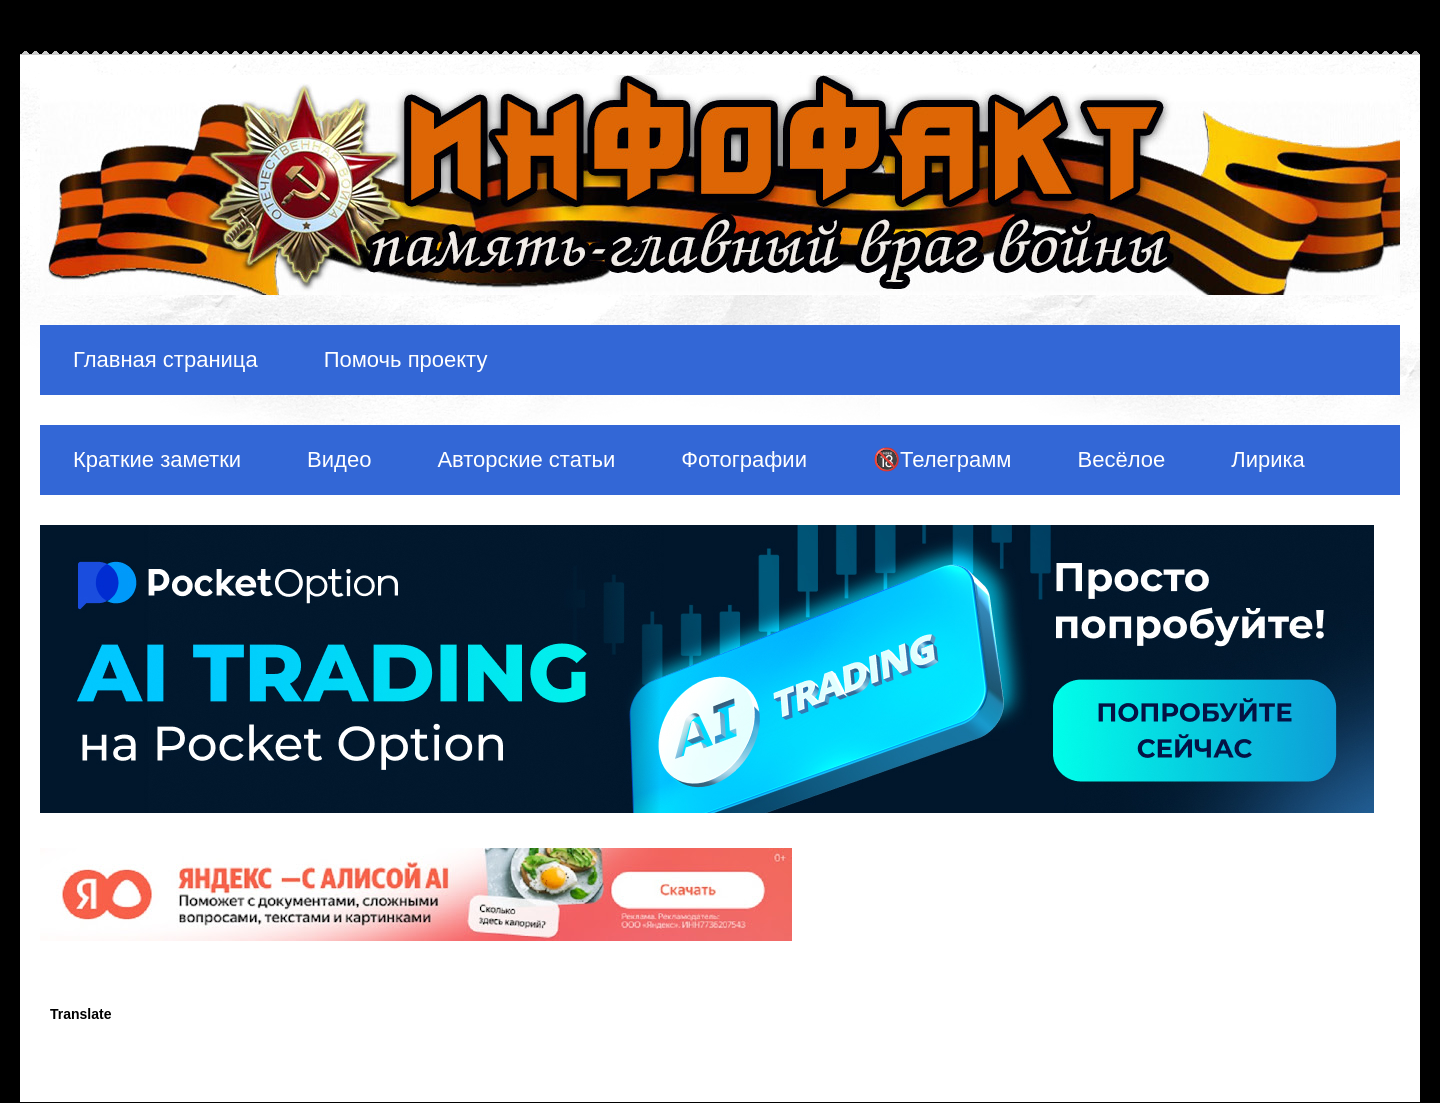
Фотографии (744, 459)
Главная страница (165, 359)
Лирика (1268, 459)
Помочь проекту (406, 359)
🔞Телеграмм (942, 459)
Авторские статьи (526, 459)
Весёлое (1121, 459)
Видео (339, 459)
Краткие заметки (157, 459)
